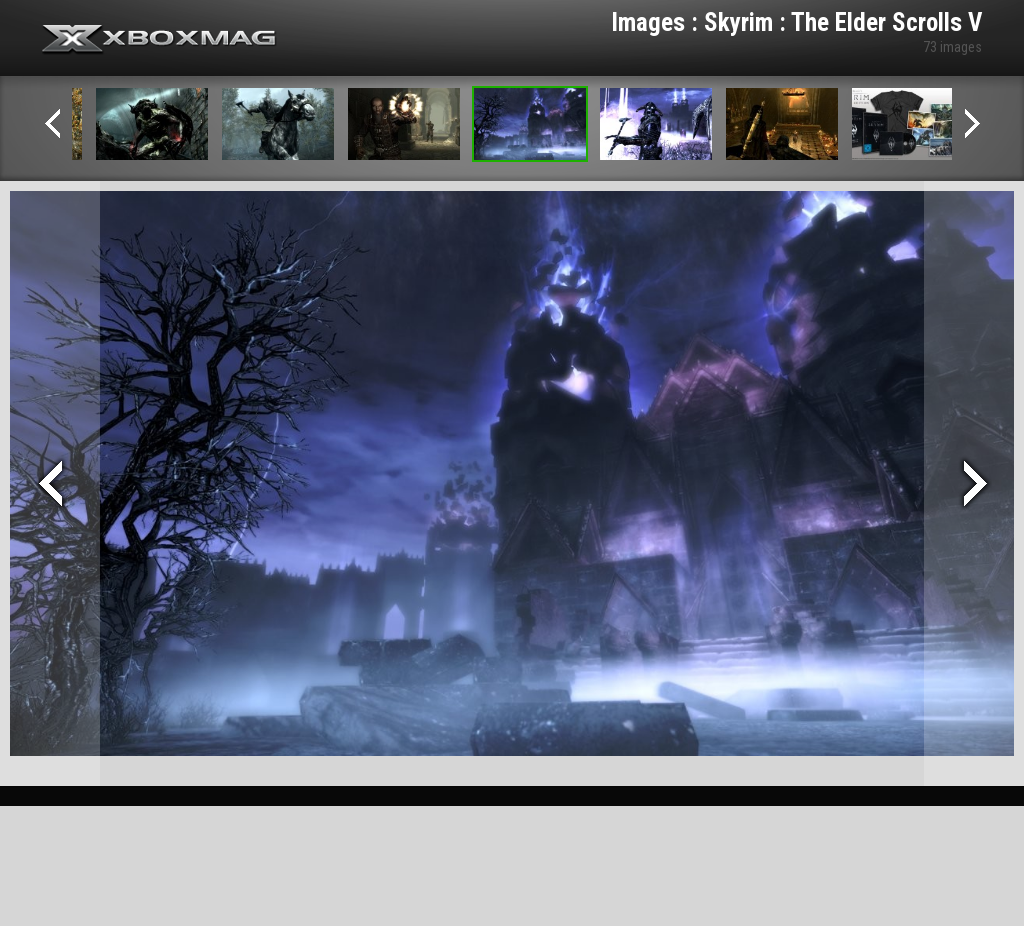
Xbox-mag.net (159, 40)
